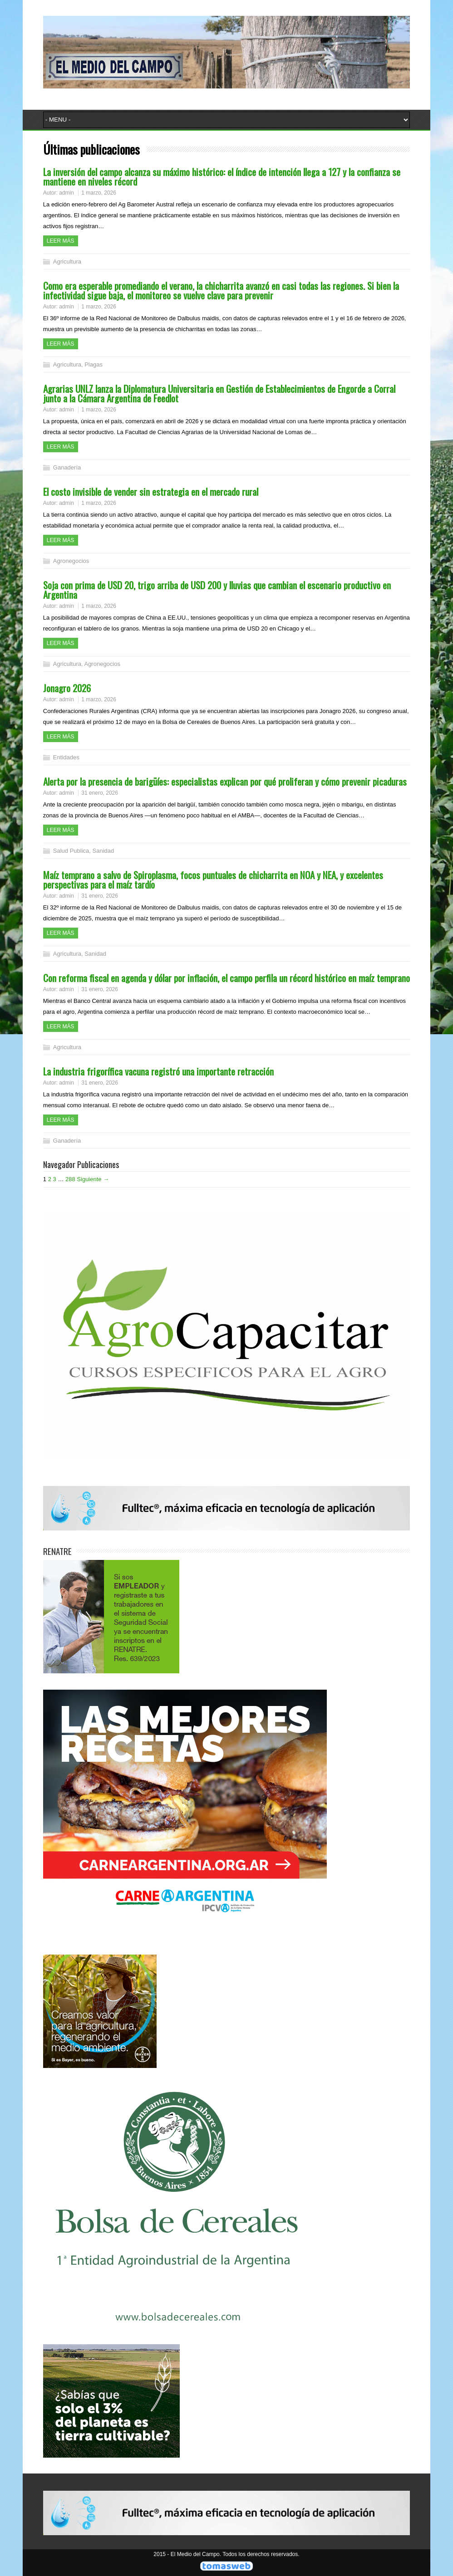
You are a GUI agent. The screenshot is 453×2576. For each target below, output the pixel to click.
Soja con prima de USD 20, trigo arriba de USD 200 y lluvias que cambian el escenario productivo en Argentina (217, 589)
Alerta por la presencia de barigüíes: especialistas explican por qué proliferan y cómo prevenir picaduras (225, 781)
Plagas (93, 364)
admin (66, 193)
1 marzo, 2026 (98, 193)
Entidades (66, 757)
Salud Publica (71, 850)
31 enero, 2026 (99, 793)
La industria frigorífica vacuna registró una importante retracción (158, 1071)
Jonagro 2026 (67, 688)
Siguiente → (93, 1179)
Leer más (60, 241)
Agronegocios (71, 560)
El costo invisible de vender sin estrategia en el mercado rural (150, 491)
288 (70, 1179)
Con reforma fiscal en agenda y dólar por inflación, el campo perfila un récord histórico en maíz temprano (226, 978)
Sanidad (103, 850)
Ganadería (67, 467)
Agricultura (67, 261)
